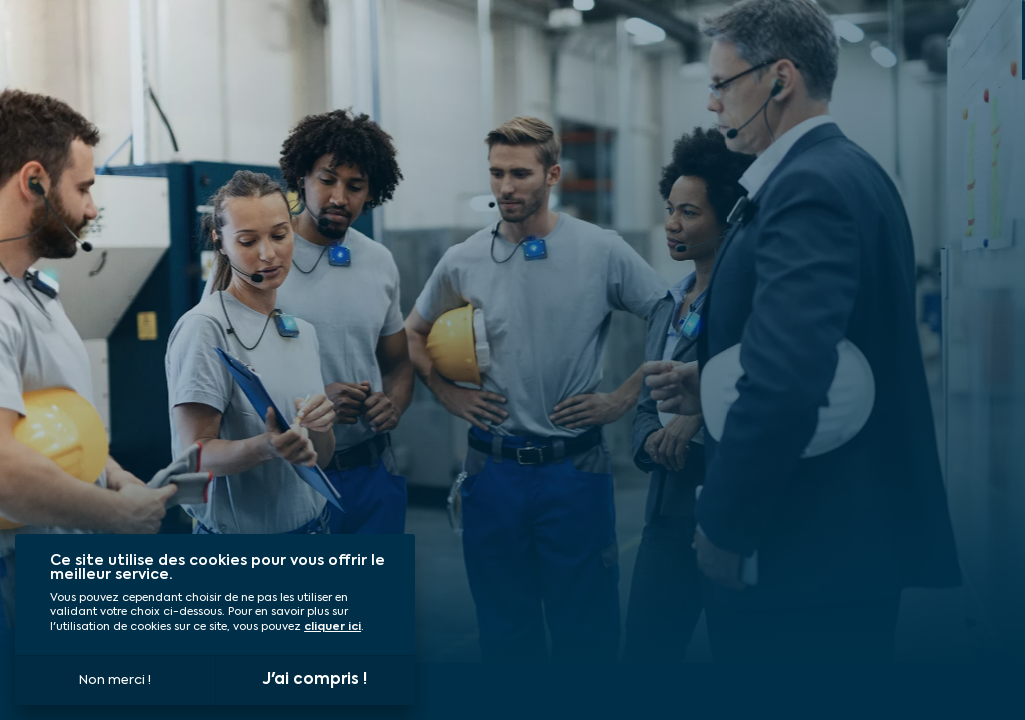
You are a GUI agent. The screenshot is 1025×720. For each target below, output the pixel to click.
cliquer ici (332, 627)
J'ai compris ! (315, 679)
